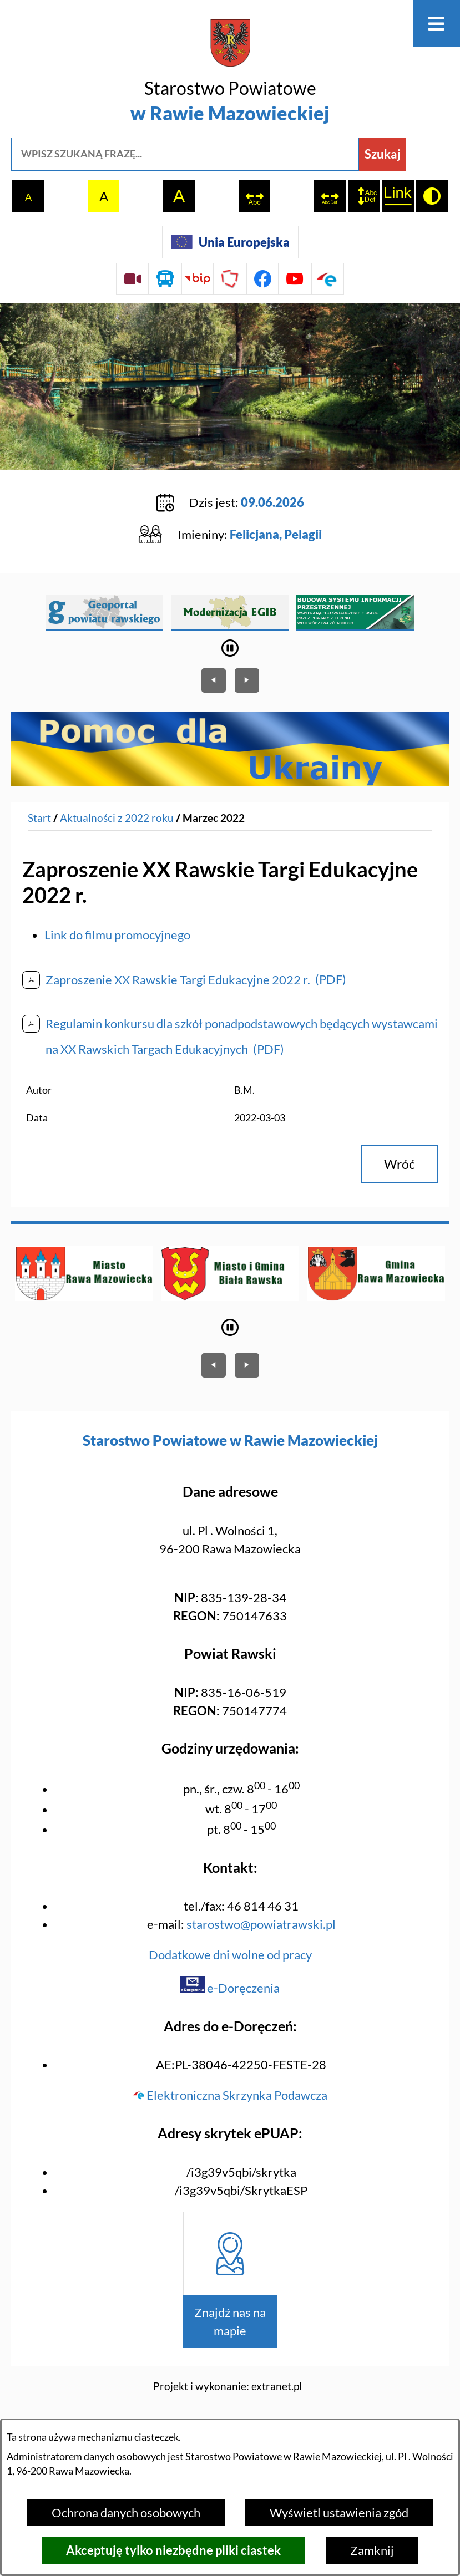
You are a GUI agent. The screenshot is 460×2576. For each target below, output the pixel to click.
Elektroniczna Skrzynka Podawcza (230, 2094)
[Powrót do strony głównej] (39, 818)
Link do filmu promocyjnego (117, 934)
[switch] (254, 196)
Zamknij (372, 2550)
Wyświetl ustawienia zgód (339, 2512)
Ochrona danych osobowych (126, 2512)
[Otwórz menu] (436, 23)
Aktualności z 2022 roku (117, 817)
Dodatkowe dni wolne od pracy (230, 1954)
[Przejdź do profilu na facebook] (262, 279)
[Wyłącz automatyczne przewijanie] (230, 648)
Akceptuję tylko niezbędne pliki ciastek (173, 2550)
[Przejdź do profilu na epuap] (327, 279)
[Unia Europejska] (230, 242)
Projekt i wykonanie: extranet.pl (227, 2386)
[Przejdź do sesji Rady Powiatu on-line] (132, 279)
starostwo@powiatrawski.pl (261, 1924)
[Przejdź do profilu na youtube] (295, 279)
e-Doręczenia (230, 1987)
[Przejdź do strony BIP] (197, 279)
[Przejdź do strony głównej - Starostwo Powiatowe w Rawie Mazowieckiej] (230, 72)
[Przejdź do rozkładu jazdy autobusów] (165, 279)
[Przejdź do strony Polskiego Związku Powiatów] (230, 279)
